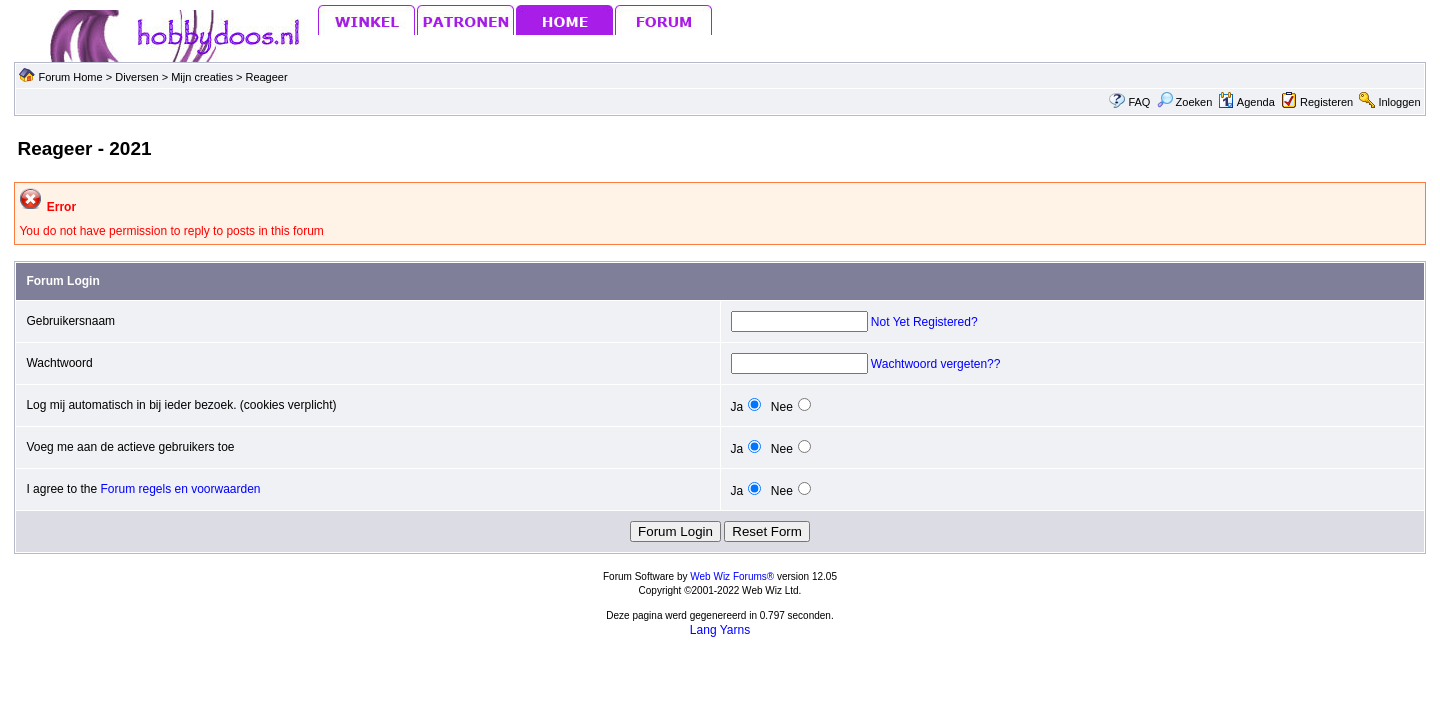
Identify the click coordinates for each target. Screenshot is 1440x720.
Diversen (136, 77)
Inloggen (1399, 102)
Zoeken (1185, 102)
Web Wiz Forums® (732, 576)
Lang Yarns (720, 630)
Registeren (1326, 102)
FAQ (1139, 102)
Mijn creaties (203, 77)
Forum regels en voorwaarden (180, 489)
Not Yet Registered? (924, 322)
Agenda (1246, 102)
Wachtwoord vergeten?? (936, 364)
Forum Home (70, 77)
